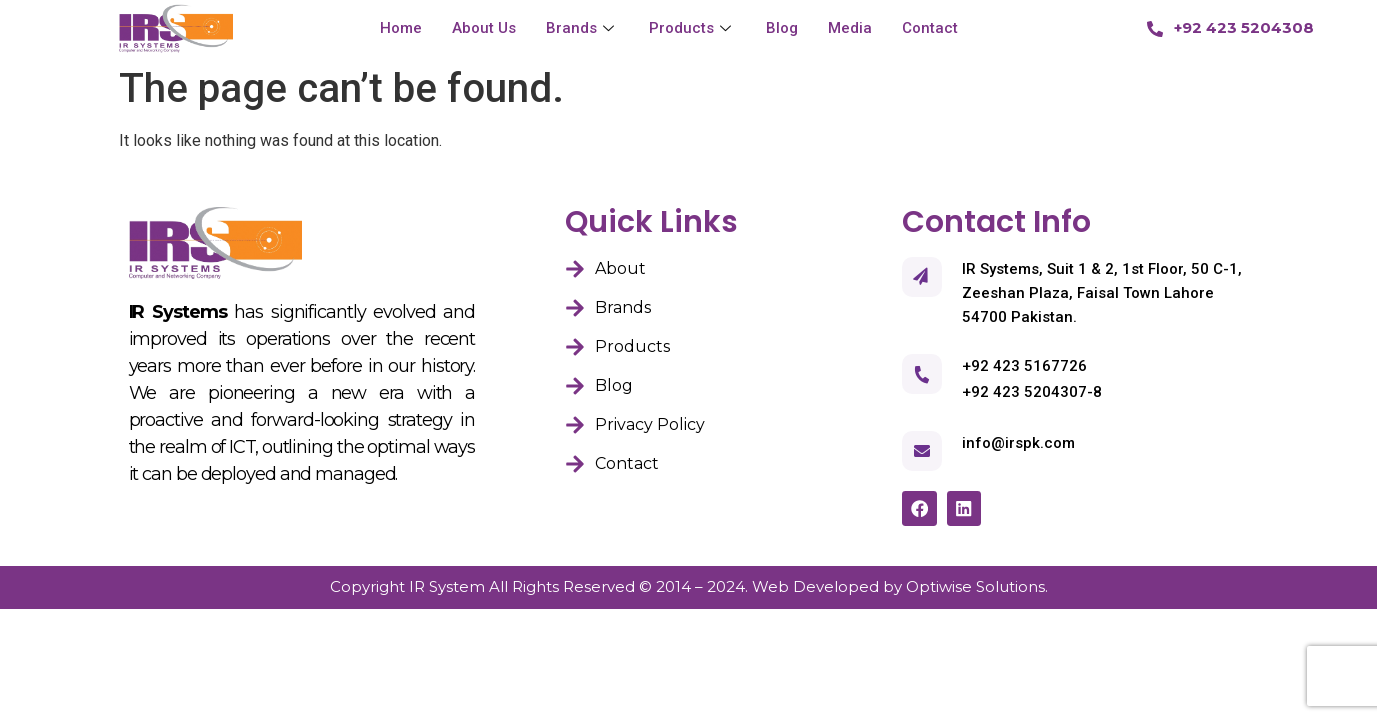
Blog (782, 28)
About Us (484, 28)
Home (401, 28)
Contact (930, 28)
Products (692, 28)
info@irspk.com (1018, 443)
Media (850, 28)
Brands (582, 28)
